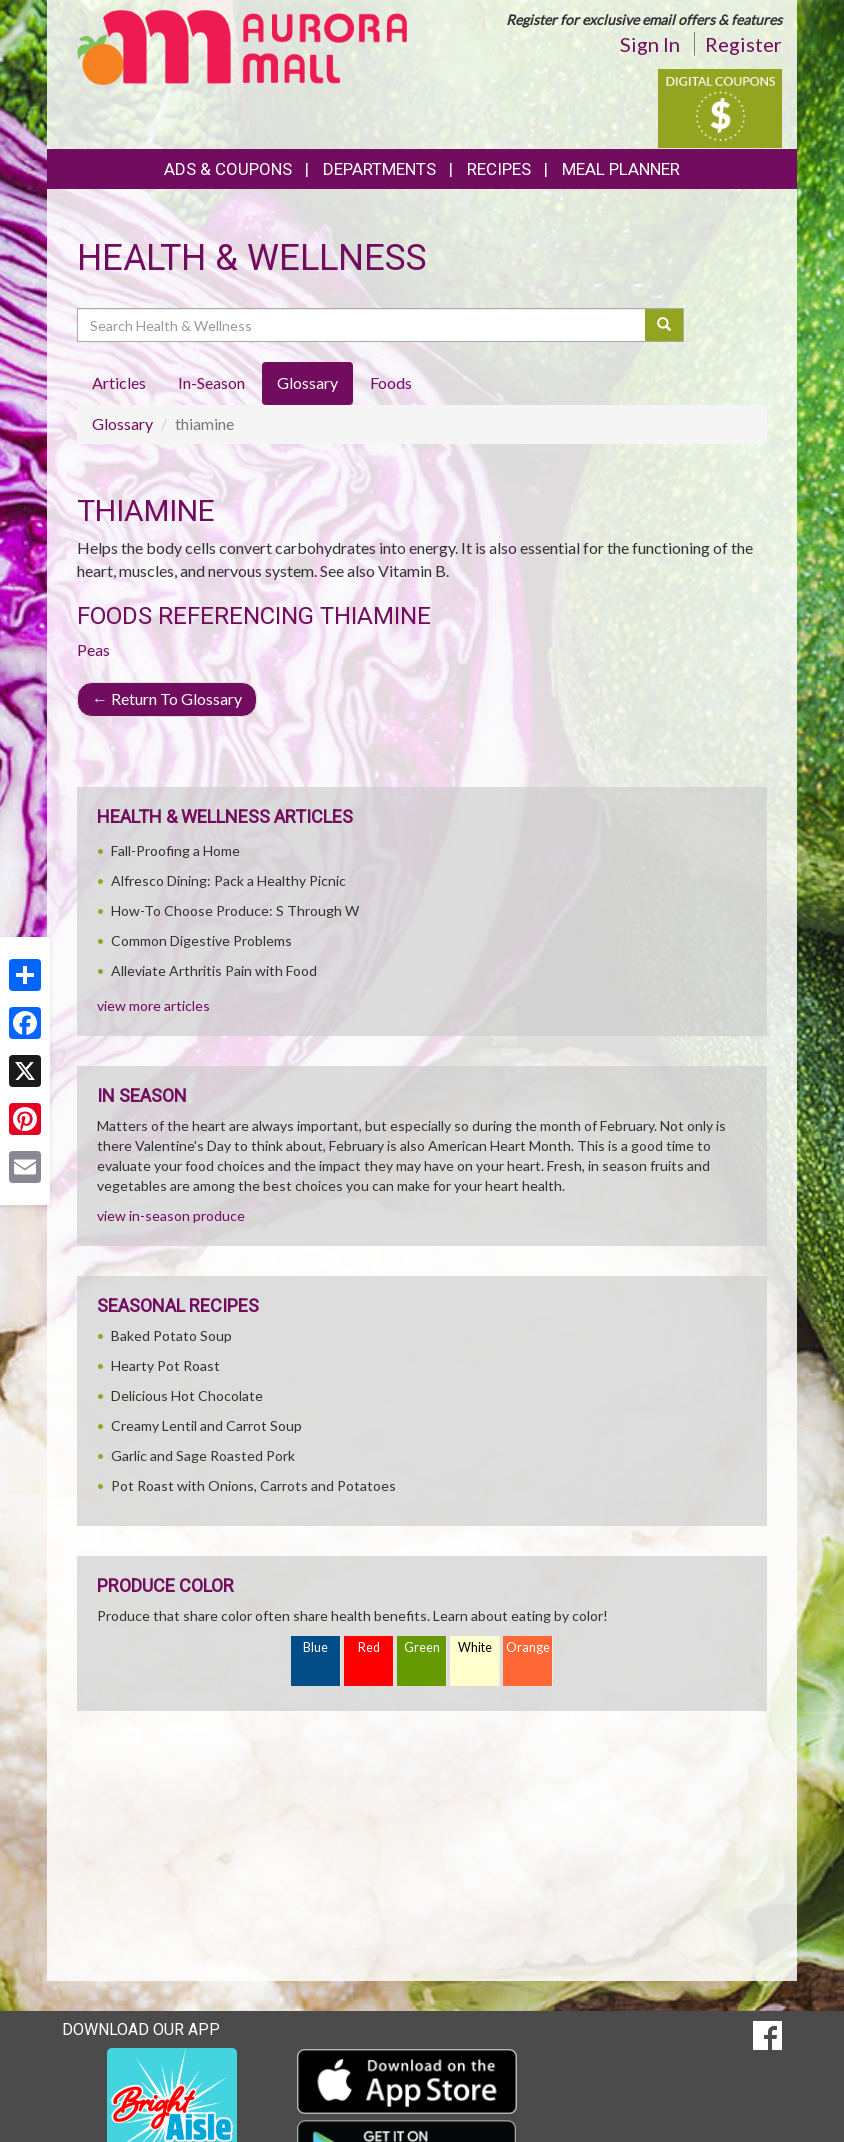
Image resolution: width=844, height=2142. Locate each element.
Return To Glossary (167, 698)
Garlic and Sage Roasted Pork (203, 1455)
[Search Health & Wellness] (362, 325)
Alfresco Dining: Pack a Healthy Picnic (228, 880)
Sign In (650, 44)
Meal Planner (621, 169)
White (475, 1647)
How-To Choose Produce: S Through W (235, 910)
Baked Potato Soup (171, 1335)
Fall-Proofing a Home (175, 850)
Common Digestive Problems (201, 940)
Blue (315, 1647)
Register (743, 44)
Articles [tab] (119, 382)
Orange (528, 1647)
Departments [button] (379, 169)
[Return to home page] (242, 45)
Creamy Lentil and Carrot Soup (206, 1425)
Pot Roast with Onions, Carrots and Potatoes (253, 1485)
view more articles (153, 1005)
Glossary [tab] (307, 382)
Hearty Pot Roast (165, 1365)
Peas (93, 649)
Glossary (122, 423)
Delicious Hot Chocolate (187, 1395)
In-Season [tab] (211, 382)
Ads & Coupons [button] (228, 169)
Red (369, 1647)
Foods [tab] (391, 382)
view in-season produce (171, 1215)
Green (422, 1647)
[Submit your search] (664, 325)
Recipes (499, 169)
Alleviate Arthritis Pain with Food (214, 970)
